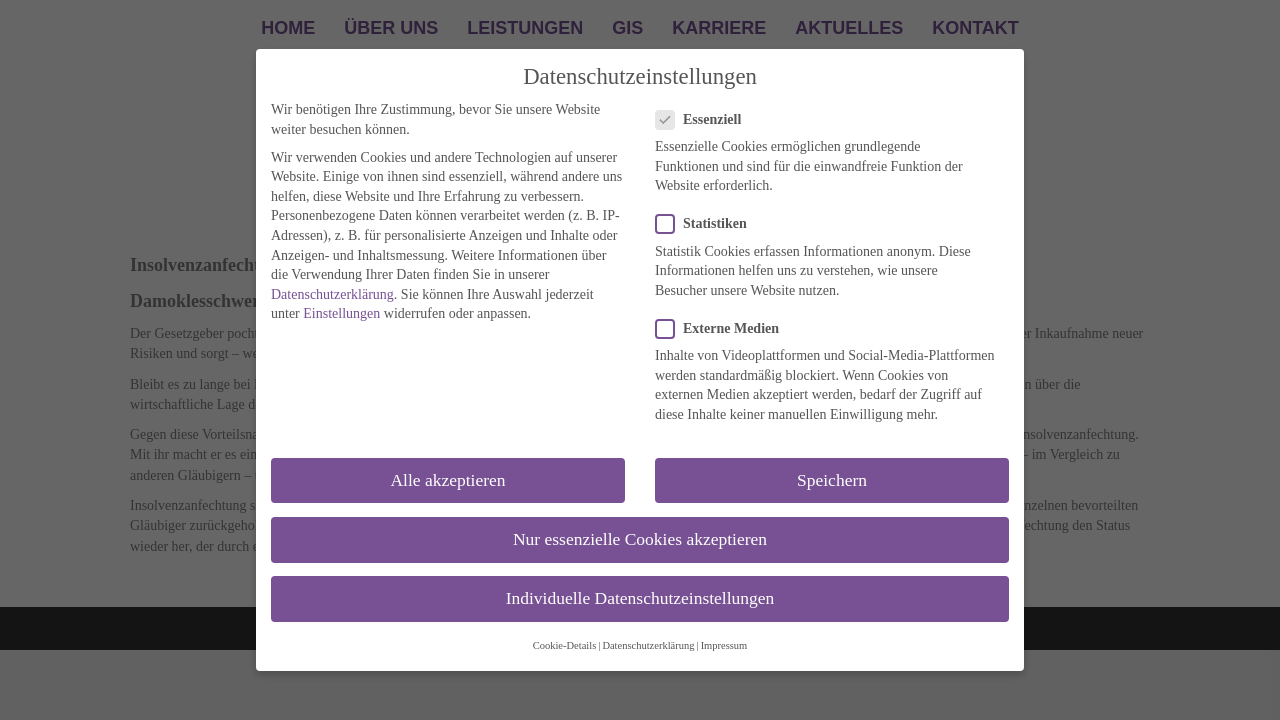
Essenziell (704, 119)
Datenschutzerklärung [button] (648, 645)
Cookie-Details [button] (565, 645)
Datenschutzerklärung (332, 294)
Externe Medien (723, 328)
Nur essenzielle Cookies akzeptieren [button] (640, 539)
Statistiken (707, 223)
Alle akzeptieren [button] (447, 480)
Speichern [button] (832, 480)
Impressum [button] (724, 645)
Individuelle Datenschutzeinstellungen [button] (640, 598)
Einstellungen (341, 313)
